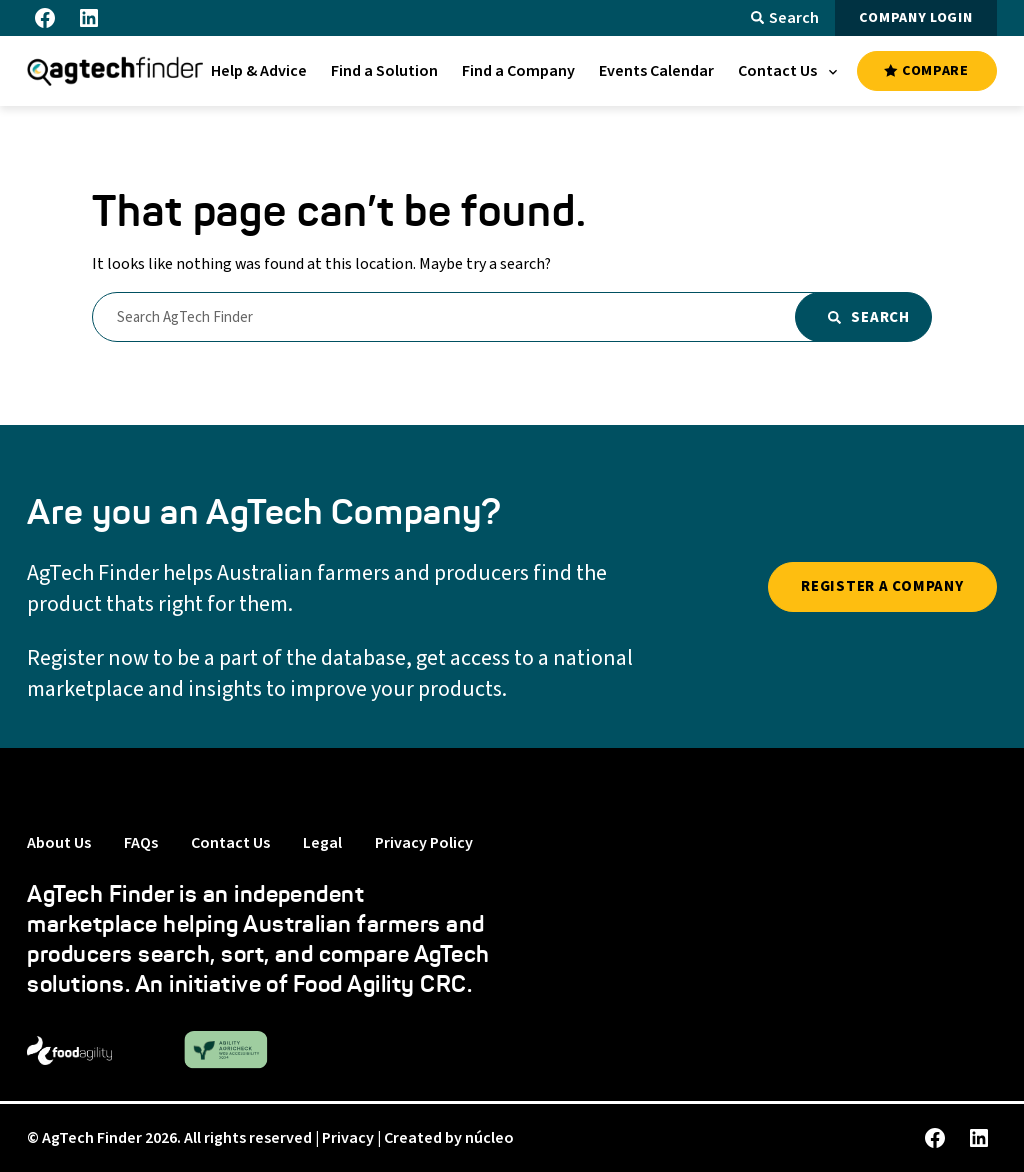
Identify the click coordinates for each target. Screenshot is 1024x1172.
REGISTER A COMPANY (882, 586)
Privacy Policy (424, 843)
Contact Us (230, 843)
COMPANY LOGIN (915, 18)
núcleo (489, 1138)
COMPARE (926, 71)
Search (785, 18)
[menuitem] (259, 71)
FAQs (141, 843)
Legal (322, 843)
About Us (59, 843)
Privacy (348, 1138)
